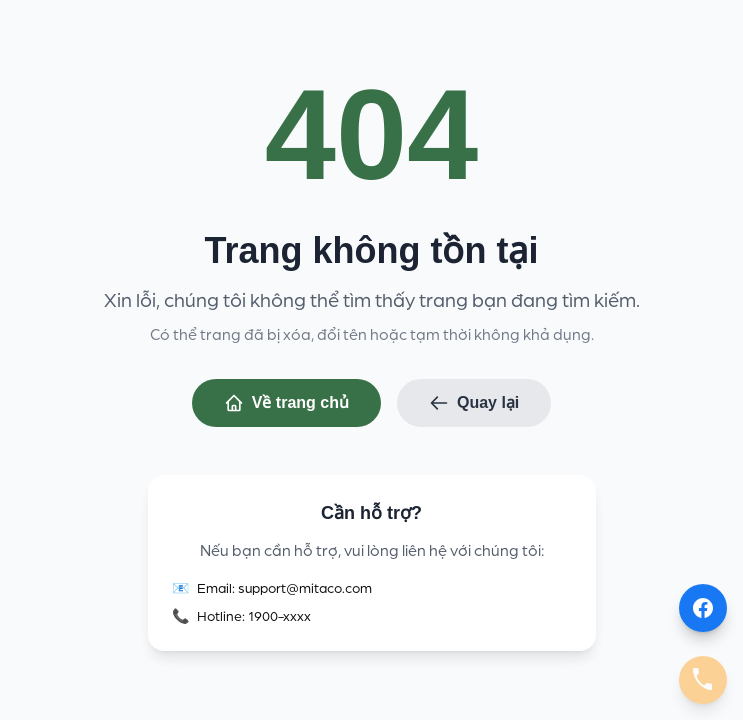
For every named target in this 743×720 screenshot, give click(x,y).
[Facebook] (703, 608)
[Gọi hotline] (703, 680)
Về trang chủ (286, 404)
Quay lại (474, 404)
